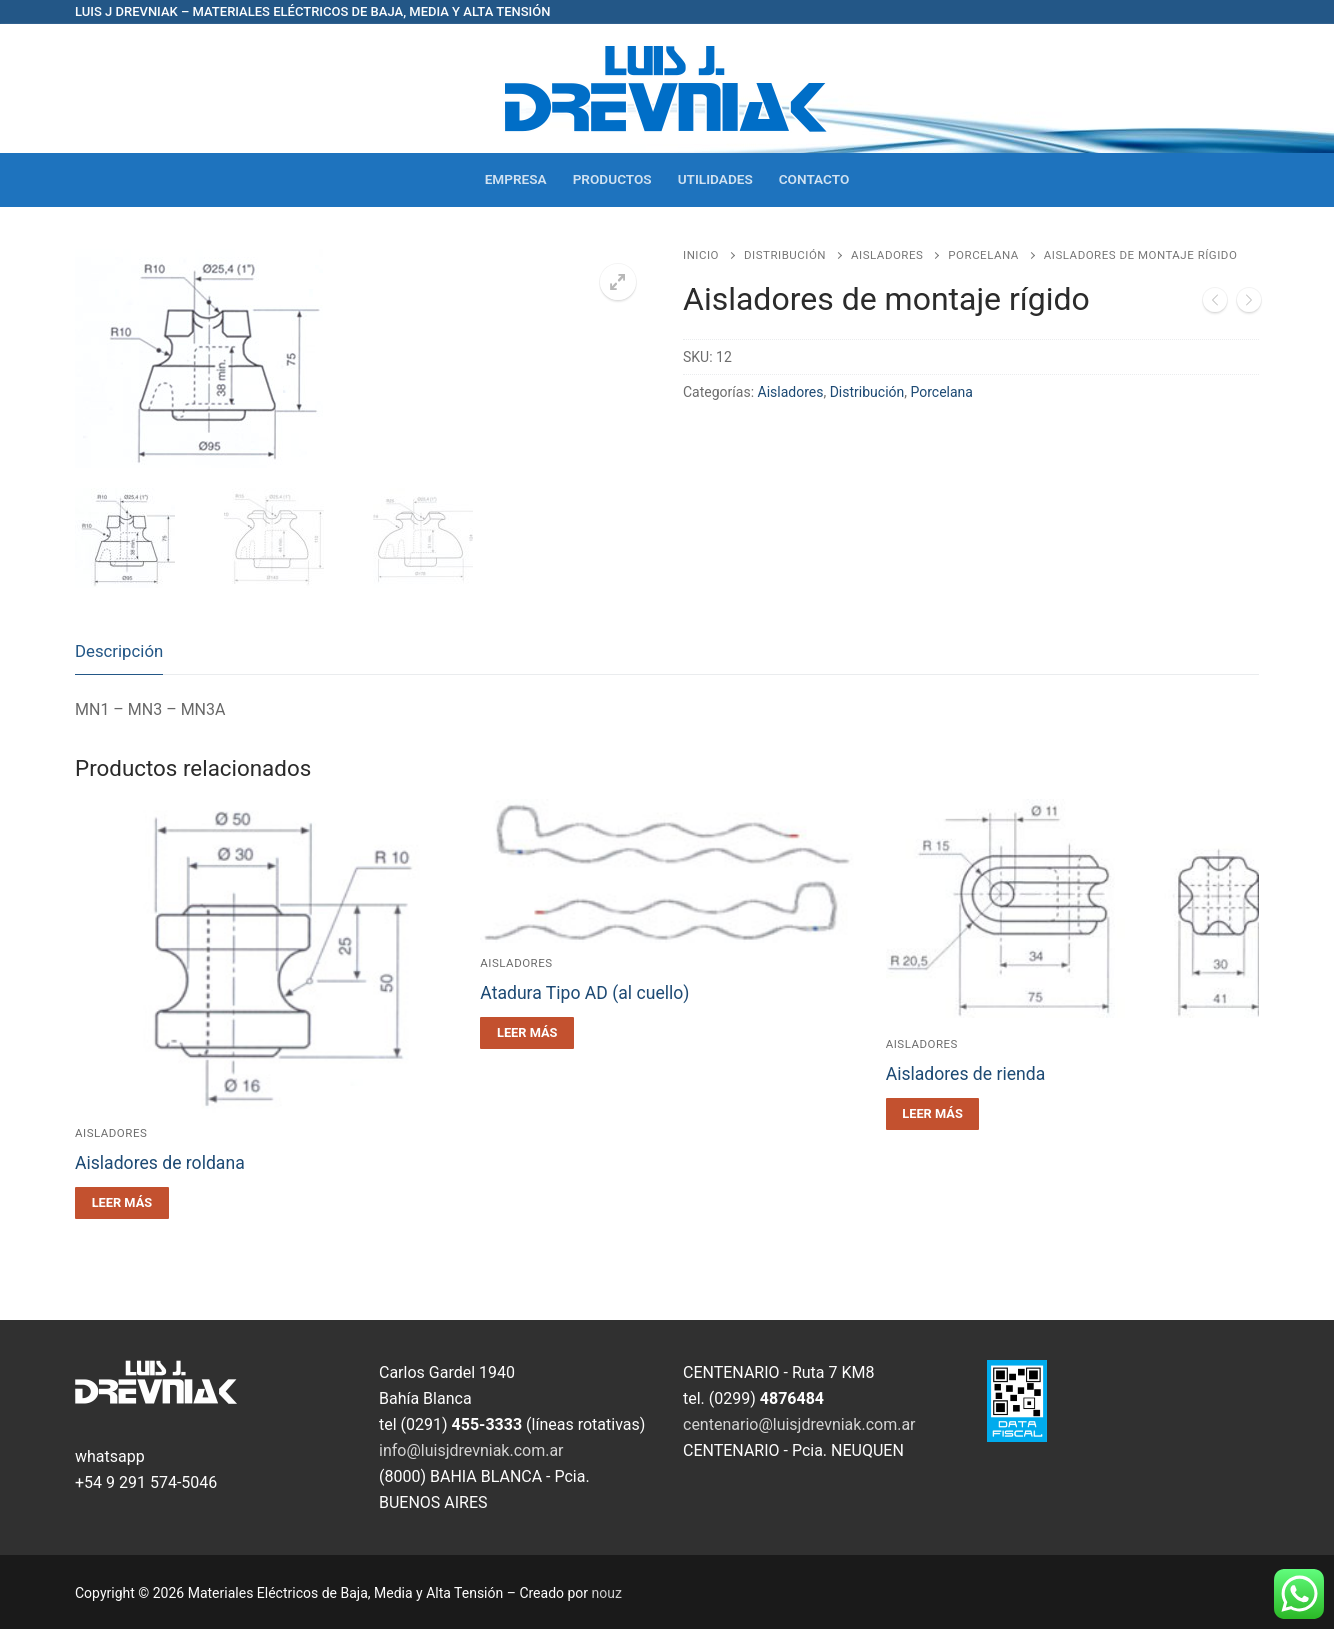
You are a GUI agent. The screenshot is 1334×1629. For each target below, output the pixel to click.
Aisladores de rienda (966, 1074)
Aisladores (887, 255)
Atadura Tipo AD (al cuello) (584, 993)
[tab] (119, 652)
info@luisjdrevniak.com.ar (471, 1450)
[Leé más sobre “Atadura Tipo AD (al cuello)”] (527, 1033)
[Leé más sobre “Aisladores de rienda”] (933, 1114)
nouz (607, 1593)
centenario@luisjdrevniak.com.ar (799, 1424)
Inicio (701, 255)
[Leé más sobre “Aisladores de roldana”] (122, 1203)
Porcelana (983, 255)
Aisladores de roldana (160, 1163)
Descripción (119, 651)
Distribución (785, 255)
